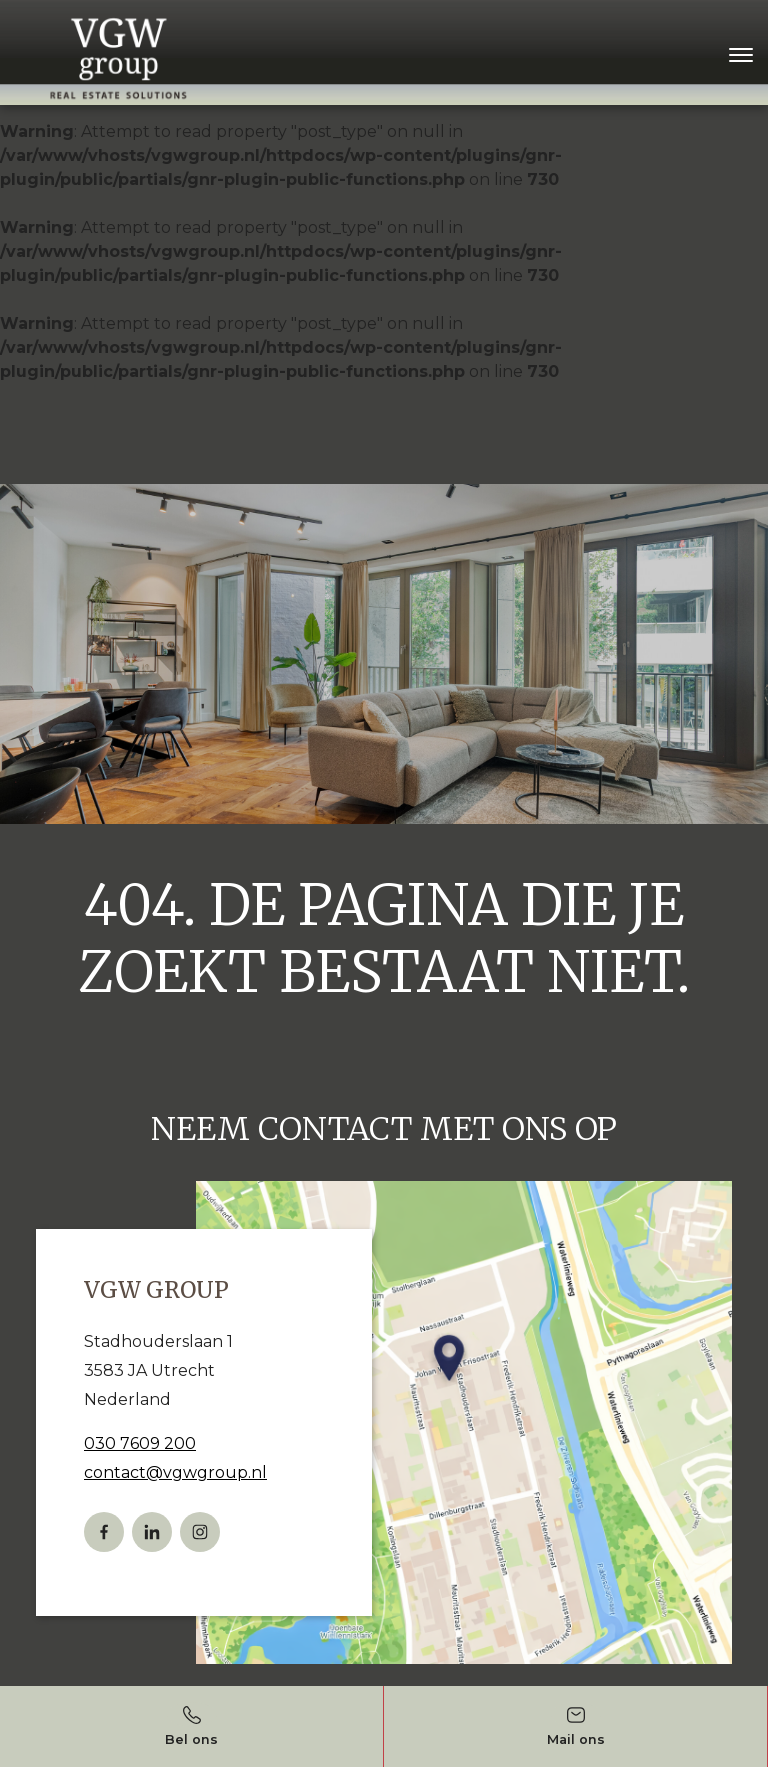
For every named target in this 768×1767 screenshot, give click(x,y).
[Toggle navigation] (740, 55)
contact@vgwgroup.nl (175, 1472)
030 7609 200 (140, 1443)
